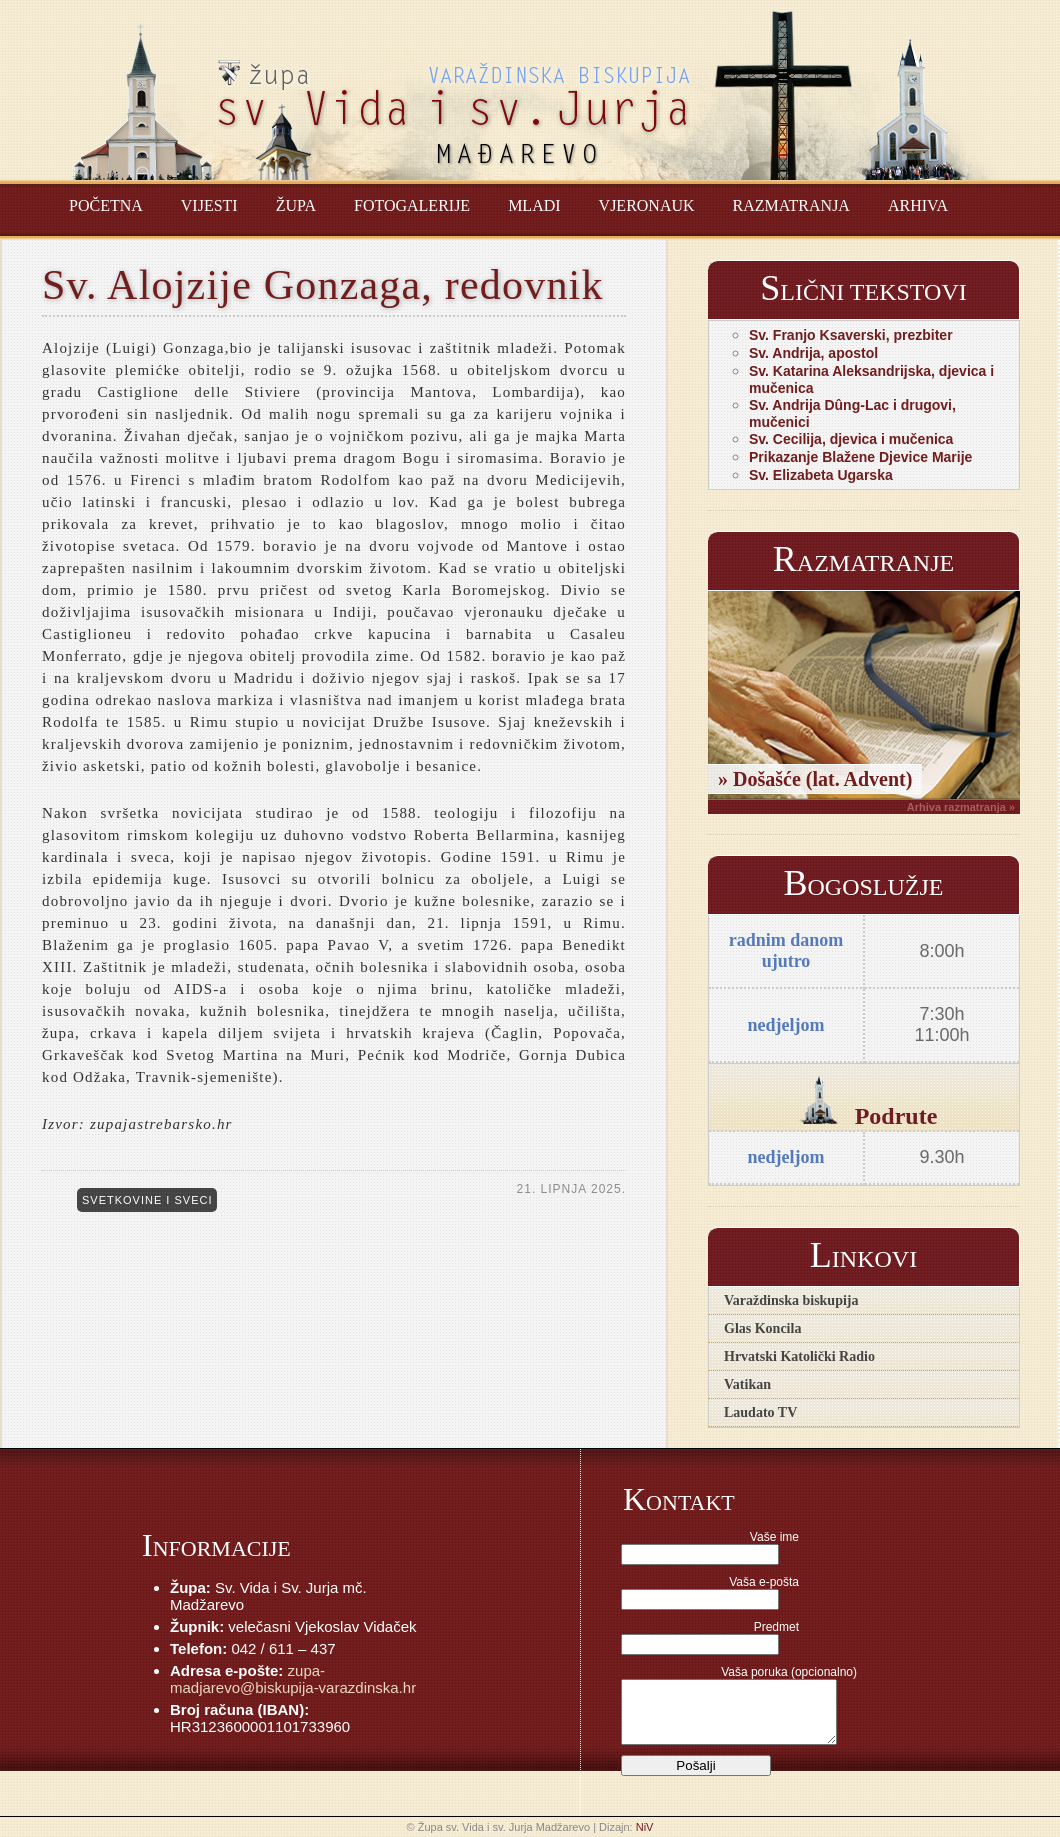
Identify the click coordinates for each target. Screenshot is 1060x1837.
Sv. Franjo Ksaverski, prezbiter (851, 335)
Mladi (534, 205)
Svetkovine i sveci (147, 1200)
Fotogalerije (412, 205)
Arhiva (918, 205)
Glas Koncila (762, 1328)
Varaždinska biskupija (791, 1300)
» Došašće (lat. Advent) (815, 779)
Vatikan (747, 1384)
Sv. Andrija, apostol (813, 353)
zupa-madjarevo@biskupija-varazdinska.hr (293, 1679)
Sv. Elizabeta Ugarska (821, 475)
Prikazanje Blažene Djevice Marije (860, 457)
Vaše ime (774, 1537)
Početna (106, 205)
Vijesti (209, 205)
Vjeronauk (647, 205)
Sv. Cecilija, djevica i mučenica (851, 439)
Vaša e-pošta (764, 1582)
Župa (296, 205)
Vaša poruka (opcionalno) (789, 1672)
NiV (645, 1827)
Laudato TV (760, 1412)
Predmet (776, 1627)
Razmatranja (791, 205)
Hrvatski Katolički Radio (799, 1356)
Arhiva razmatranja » (961, 807)
